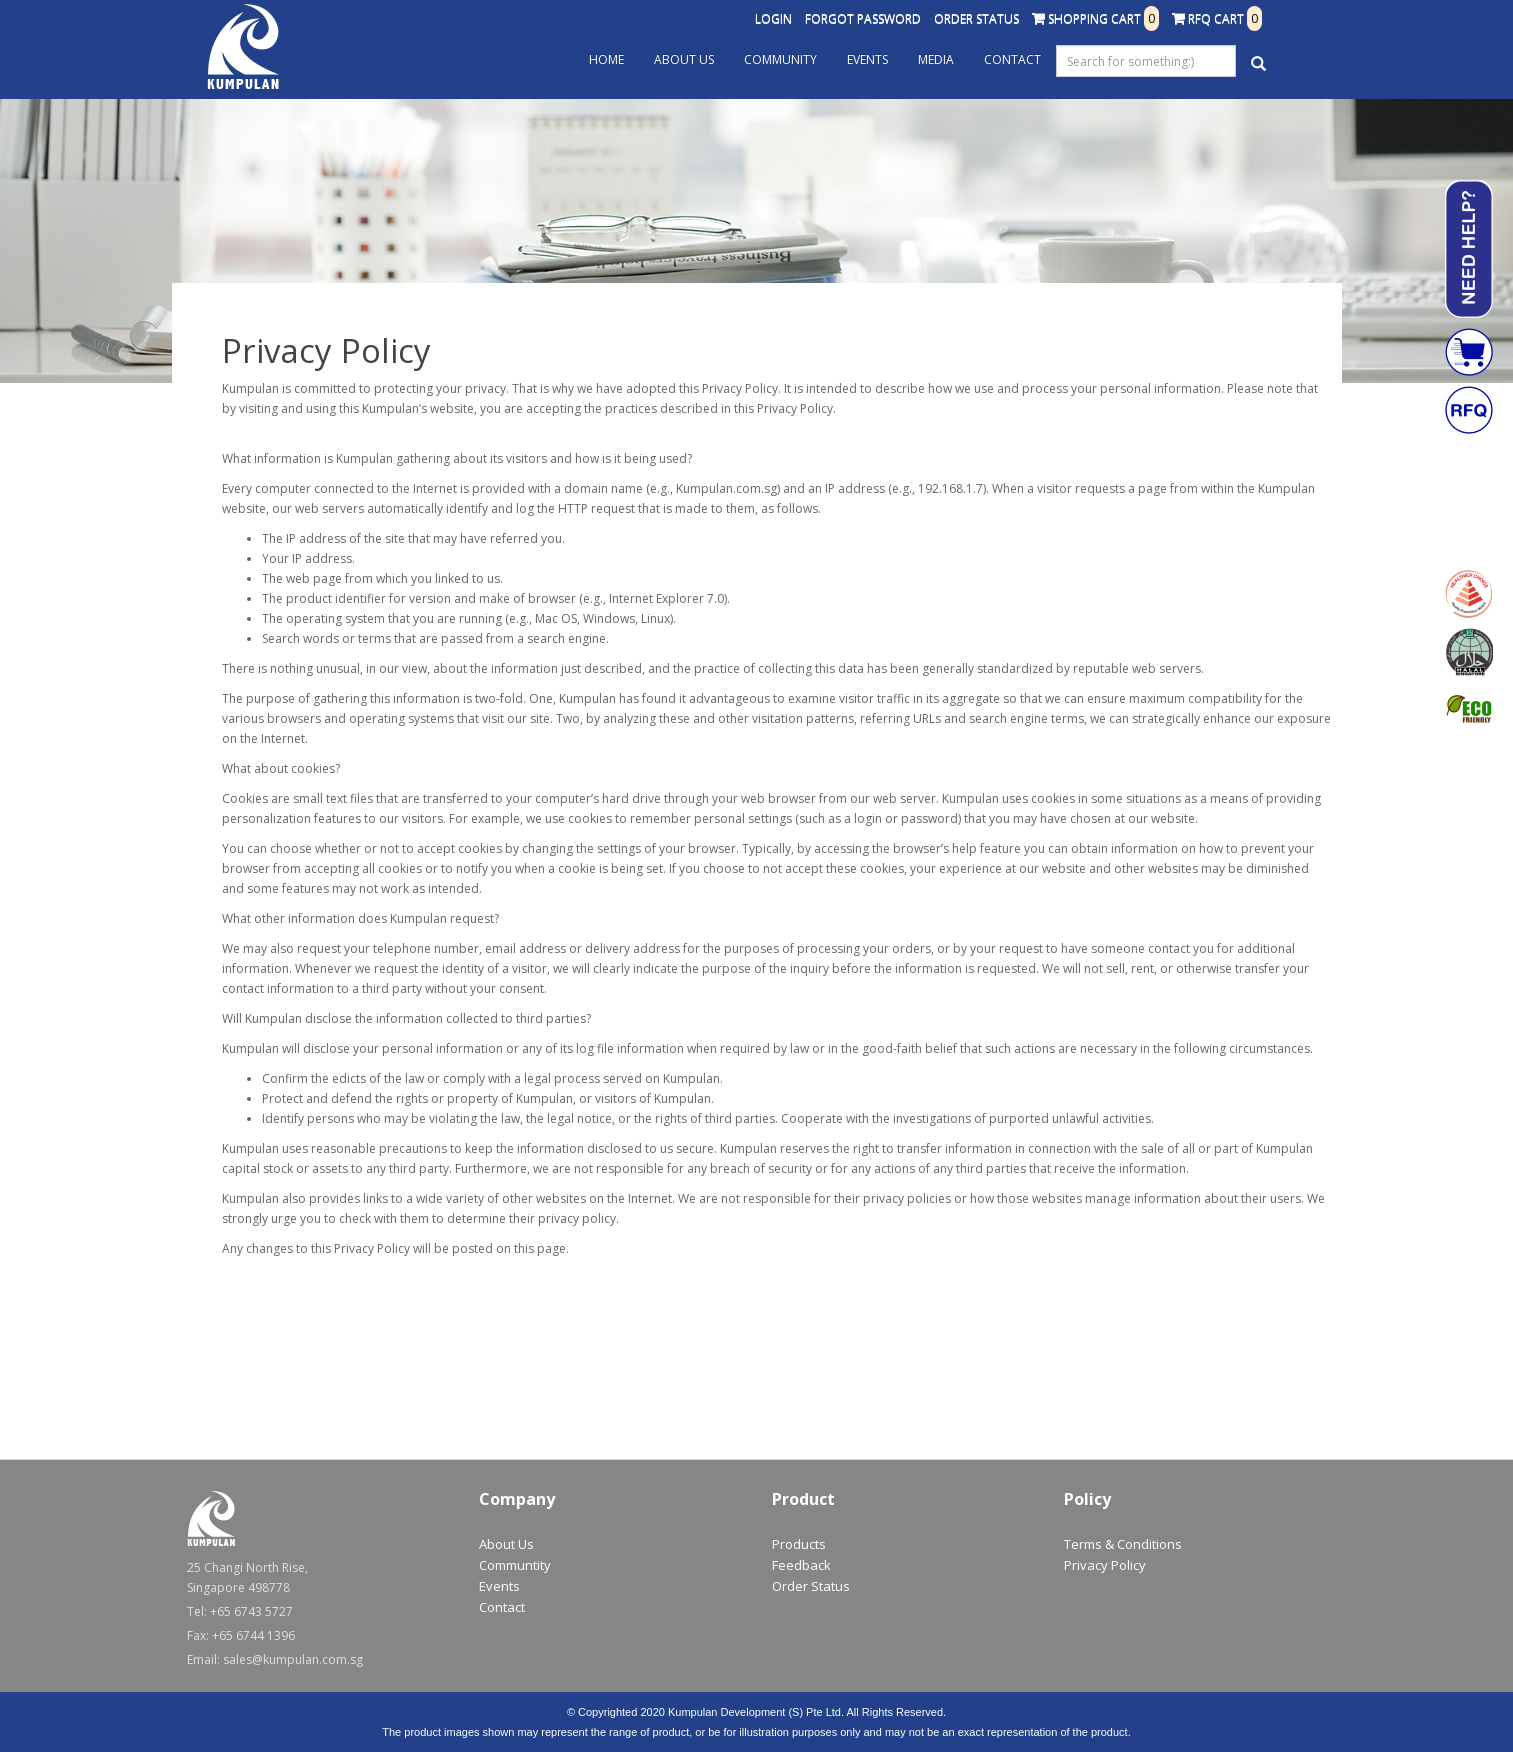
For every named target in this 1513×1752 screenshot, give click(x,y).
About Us (684, 59)
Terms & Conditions (1123, 1544)
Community (780, 59)
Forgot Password (863, 18)
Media (936, 59)
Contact (1012, 59)
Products (799, 1544)
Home (606, 59)
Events (867, 59)
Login (773, 18)
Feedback (801, 1565)
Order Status (976, 18)
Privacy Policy (1105, 1565)
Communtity (515, 1565)
